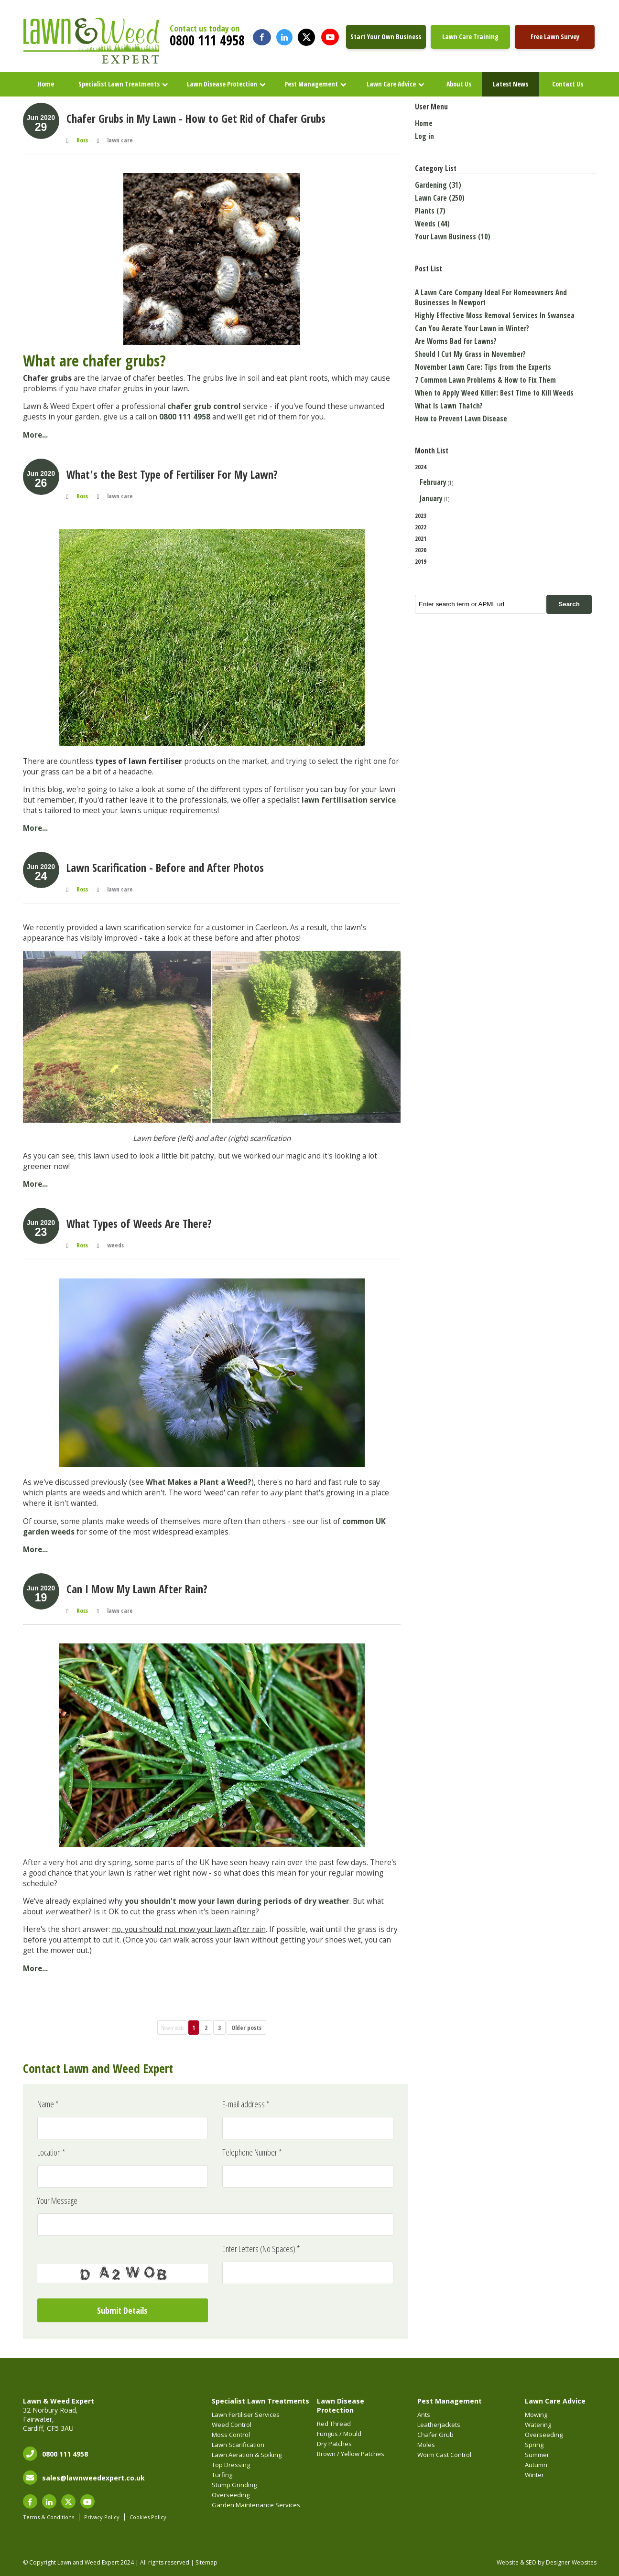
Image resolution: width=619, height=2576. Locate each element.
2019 (420, 561)
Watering (538, 2424)
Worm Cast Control (444, 2454)
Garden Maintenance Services (256, 2505)
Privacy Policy (101, 2517)
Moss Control (231, 2434)
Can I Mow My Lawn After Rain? (136, 1589)
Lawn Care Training (470, 36)
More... (35, 435)
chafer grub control (204, 406)
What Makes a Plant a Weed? (198, 1482)
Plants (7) (430, 211)
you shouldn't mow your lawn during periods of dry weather (237, 1901)
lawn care (120, 140)
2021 (420, 538)
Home (46, 83)
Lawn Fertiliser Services (246, 2414)
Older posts (246, 2027)
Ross (82, 140)
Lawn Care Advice (391, 83)
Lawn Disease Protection (222, 83)
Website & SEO (516, 2562)
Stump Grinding (234, 2484)
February (433, 482)
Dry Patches (334, 2443)
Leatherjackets (438, 2424)
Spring (534, 2444)
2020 (420, 550)
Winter (534, 2474)
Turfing (222, 2474)
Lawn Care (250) (440, 198)
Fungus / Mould (339, 2433)
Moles (426, 2444)
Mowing (536, 2414)
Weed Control (231, 2424)
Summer (537, 2454)
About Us (458, 83)
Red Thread (334, 2423)
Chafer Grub (435, 2434)
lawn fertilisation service (349, 800)
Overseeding (231, 2494)
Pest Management (311, 83)
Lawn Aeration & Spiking (247, 2454)
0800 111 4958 (207, 40)
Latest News (510, 83)
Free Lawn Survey (555, 36)
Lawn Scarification (238, 2444)
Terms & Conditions (48, 2517)
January (431, 499)
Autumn (536, 2464)
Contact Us (567, 83)
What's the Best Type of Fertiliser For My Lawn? (172, 474)
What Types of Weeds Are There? (139, 1223)
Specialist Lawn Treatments (119, 83)
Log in (424, 136)
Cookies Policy (148, 2517)
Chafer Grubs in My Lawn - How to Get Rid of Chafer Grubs (196, 118)
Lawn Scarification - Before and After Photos (165, 867)
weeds (115, 1245)
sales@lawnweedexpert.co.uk (93, 2477)
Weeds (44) (432, 224)
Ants (423, 2414)
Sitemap (206, 2562)
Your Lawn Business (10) (452, 237)
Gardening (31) (438, 185)
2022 (420, 527)
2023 (420, 515)
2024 (506, 483)
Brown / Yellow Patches (350, 2453)
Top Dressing (231, 2464)
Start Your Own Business (385, 36)
